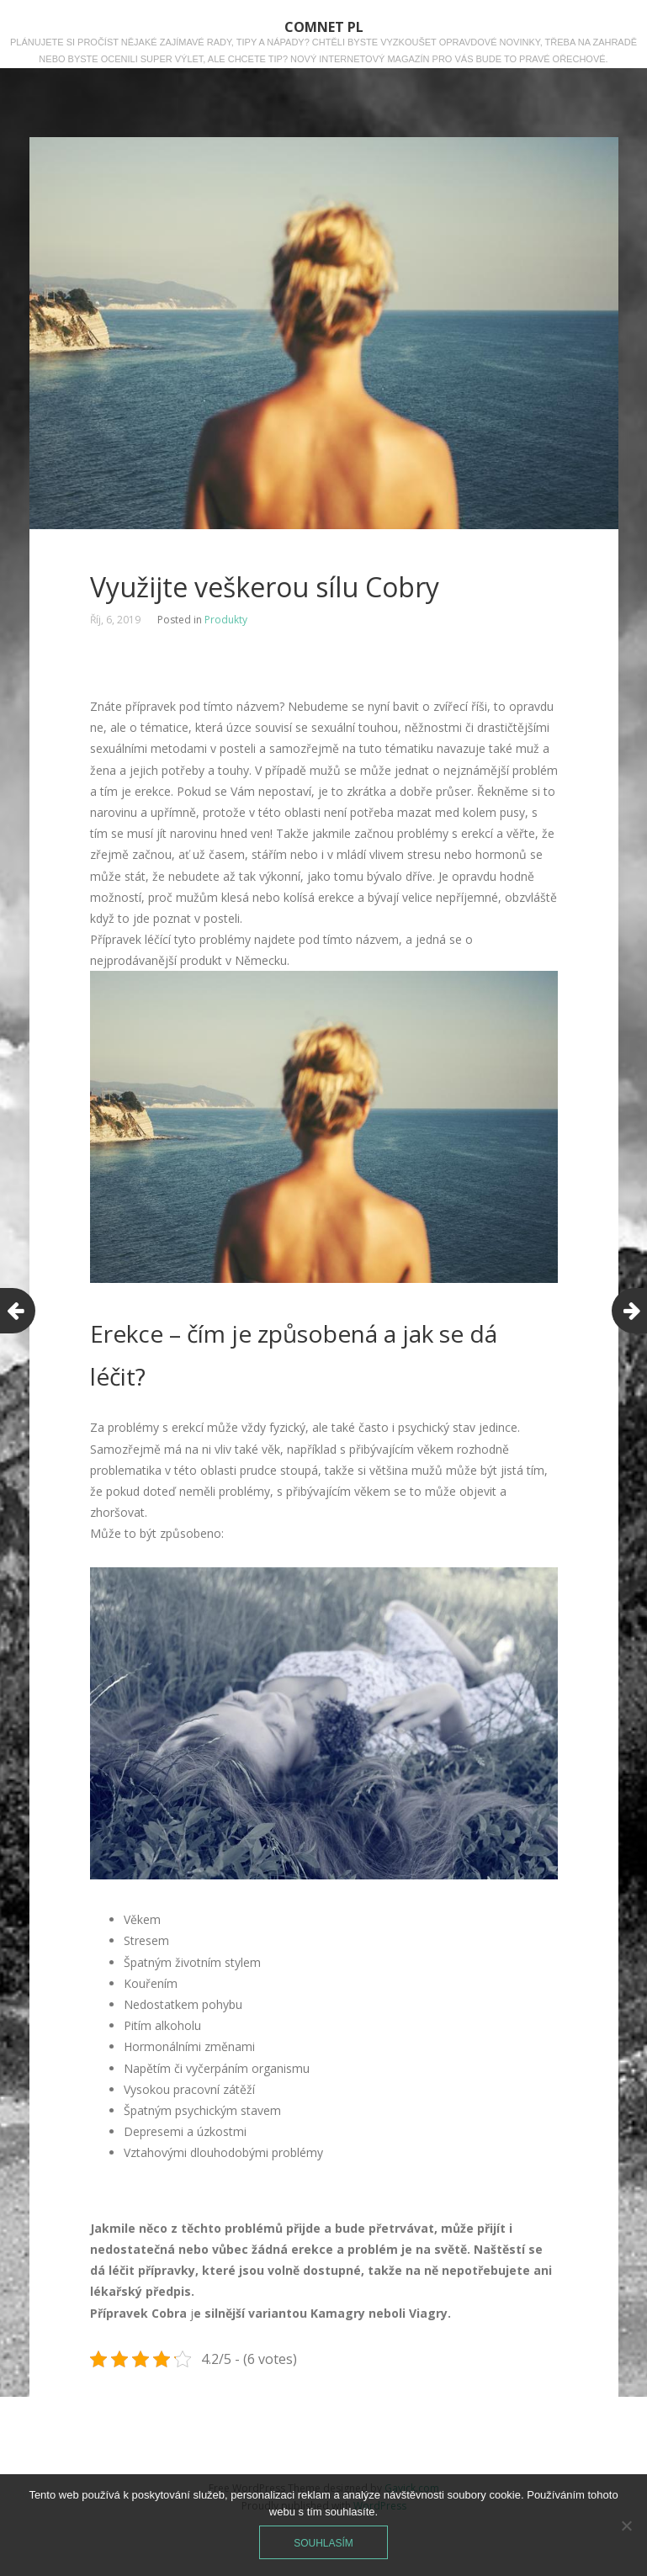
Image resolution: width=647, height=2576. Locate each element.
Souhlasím (323, 2543)
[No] (626, 2525)
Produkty (225, 619)
